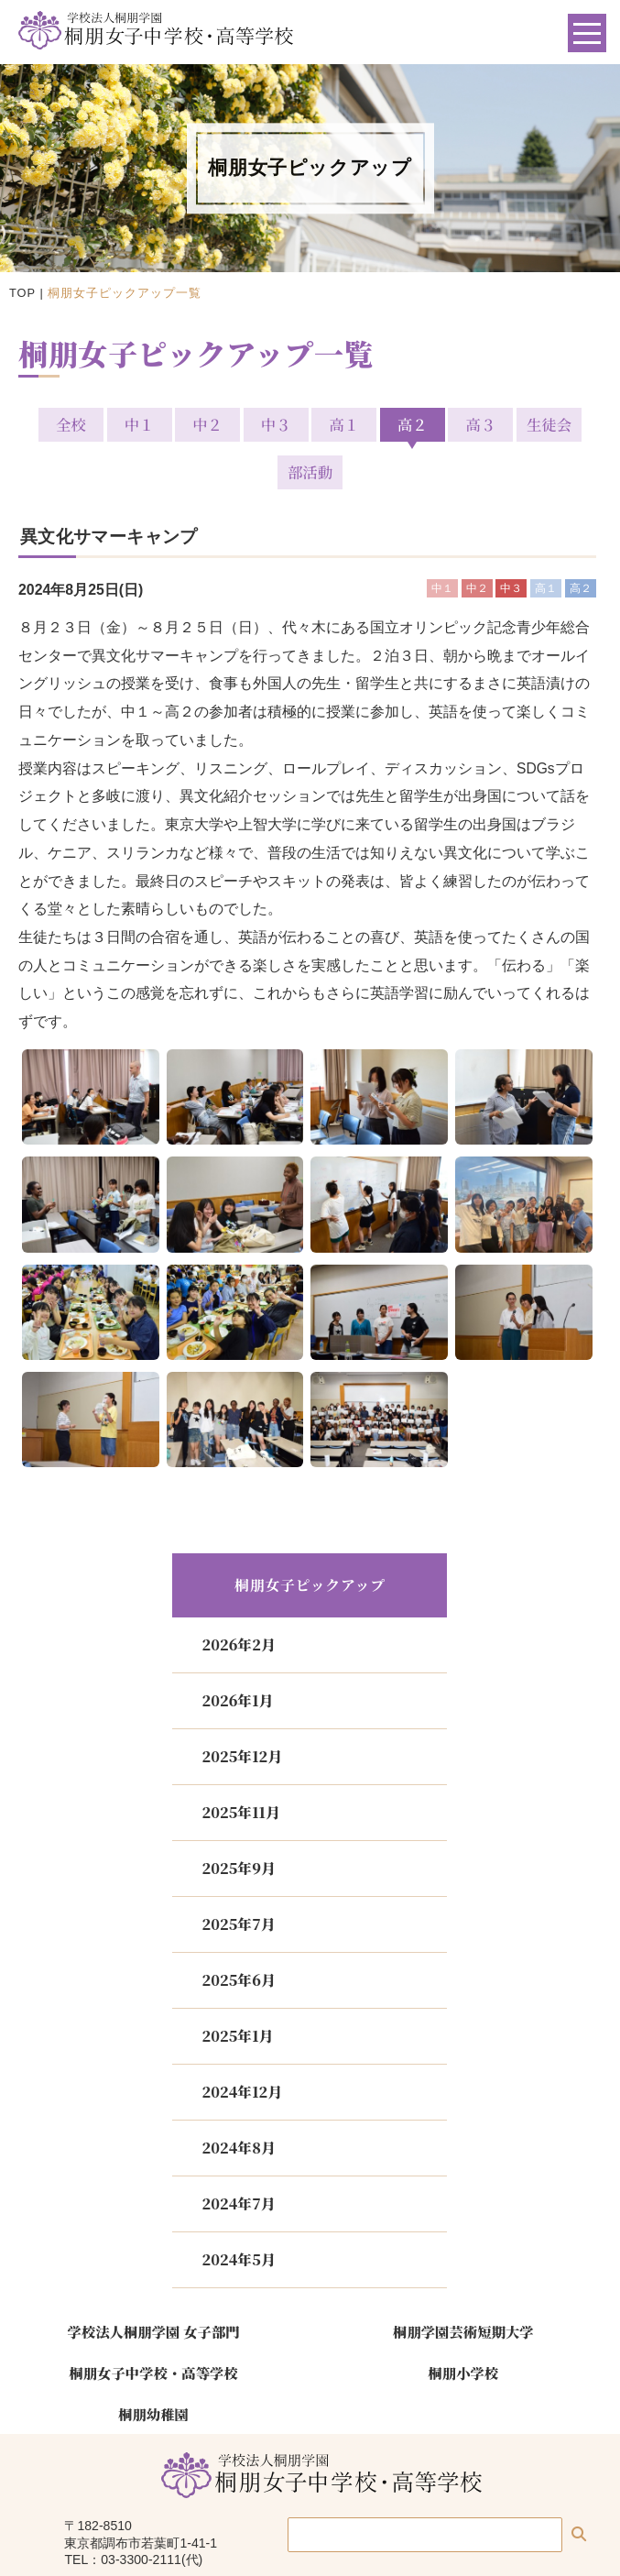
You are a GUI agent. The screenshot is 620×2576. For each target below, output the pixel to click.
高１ (310, 424)
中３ (245, 424)
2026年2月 (238, 1596)
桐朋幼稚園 (153, 2365)
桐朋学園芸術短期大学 (463, 2284)
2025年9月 (238, 1820)
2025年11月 (240, 1764)
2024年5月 (238, 2211)
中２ (180, 424)
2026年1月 (237, 1652)
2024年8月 (238, 2099)
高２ (375, 424)
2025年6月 (238, 1932)
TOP (22, 293)
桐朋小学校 (463, 2325)
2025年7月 (238, 1876)
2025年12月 (241, 1708)
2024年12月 (241, 2044)
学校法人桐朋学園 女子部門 (154, 2284)
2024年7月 (238, 2155)
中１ (115, 424)
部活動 (570, 424)
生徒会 (505, 424)
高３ (440, 424)
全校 (50, 424)
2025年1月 (237, 1988)
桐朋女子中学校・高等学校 (153, 2325)
